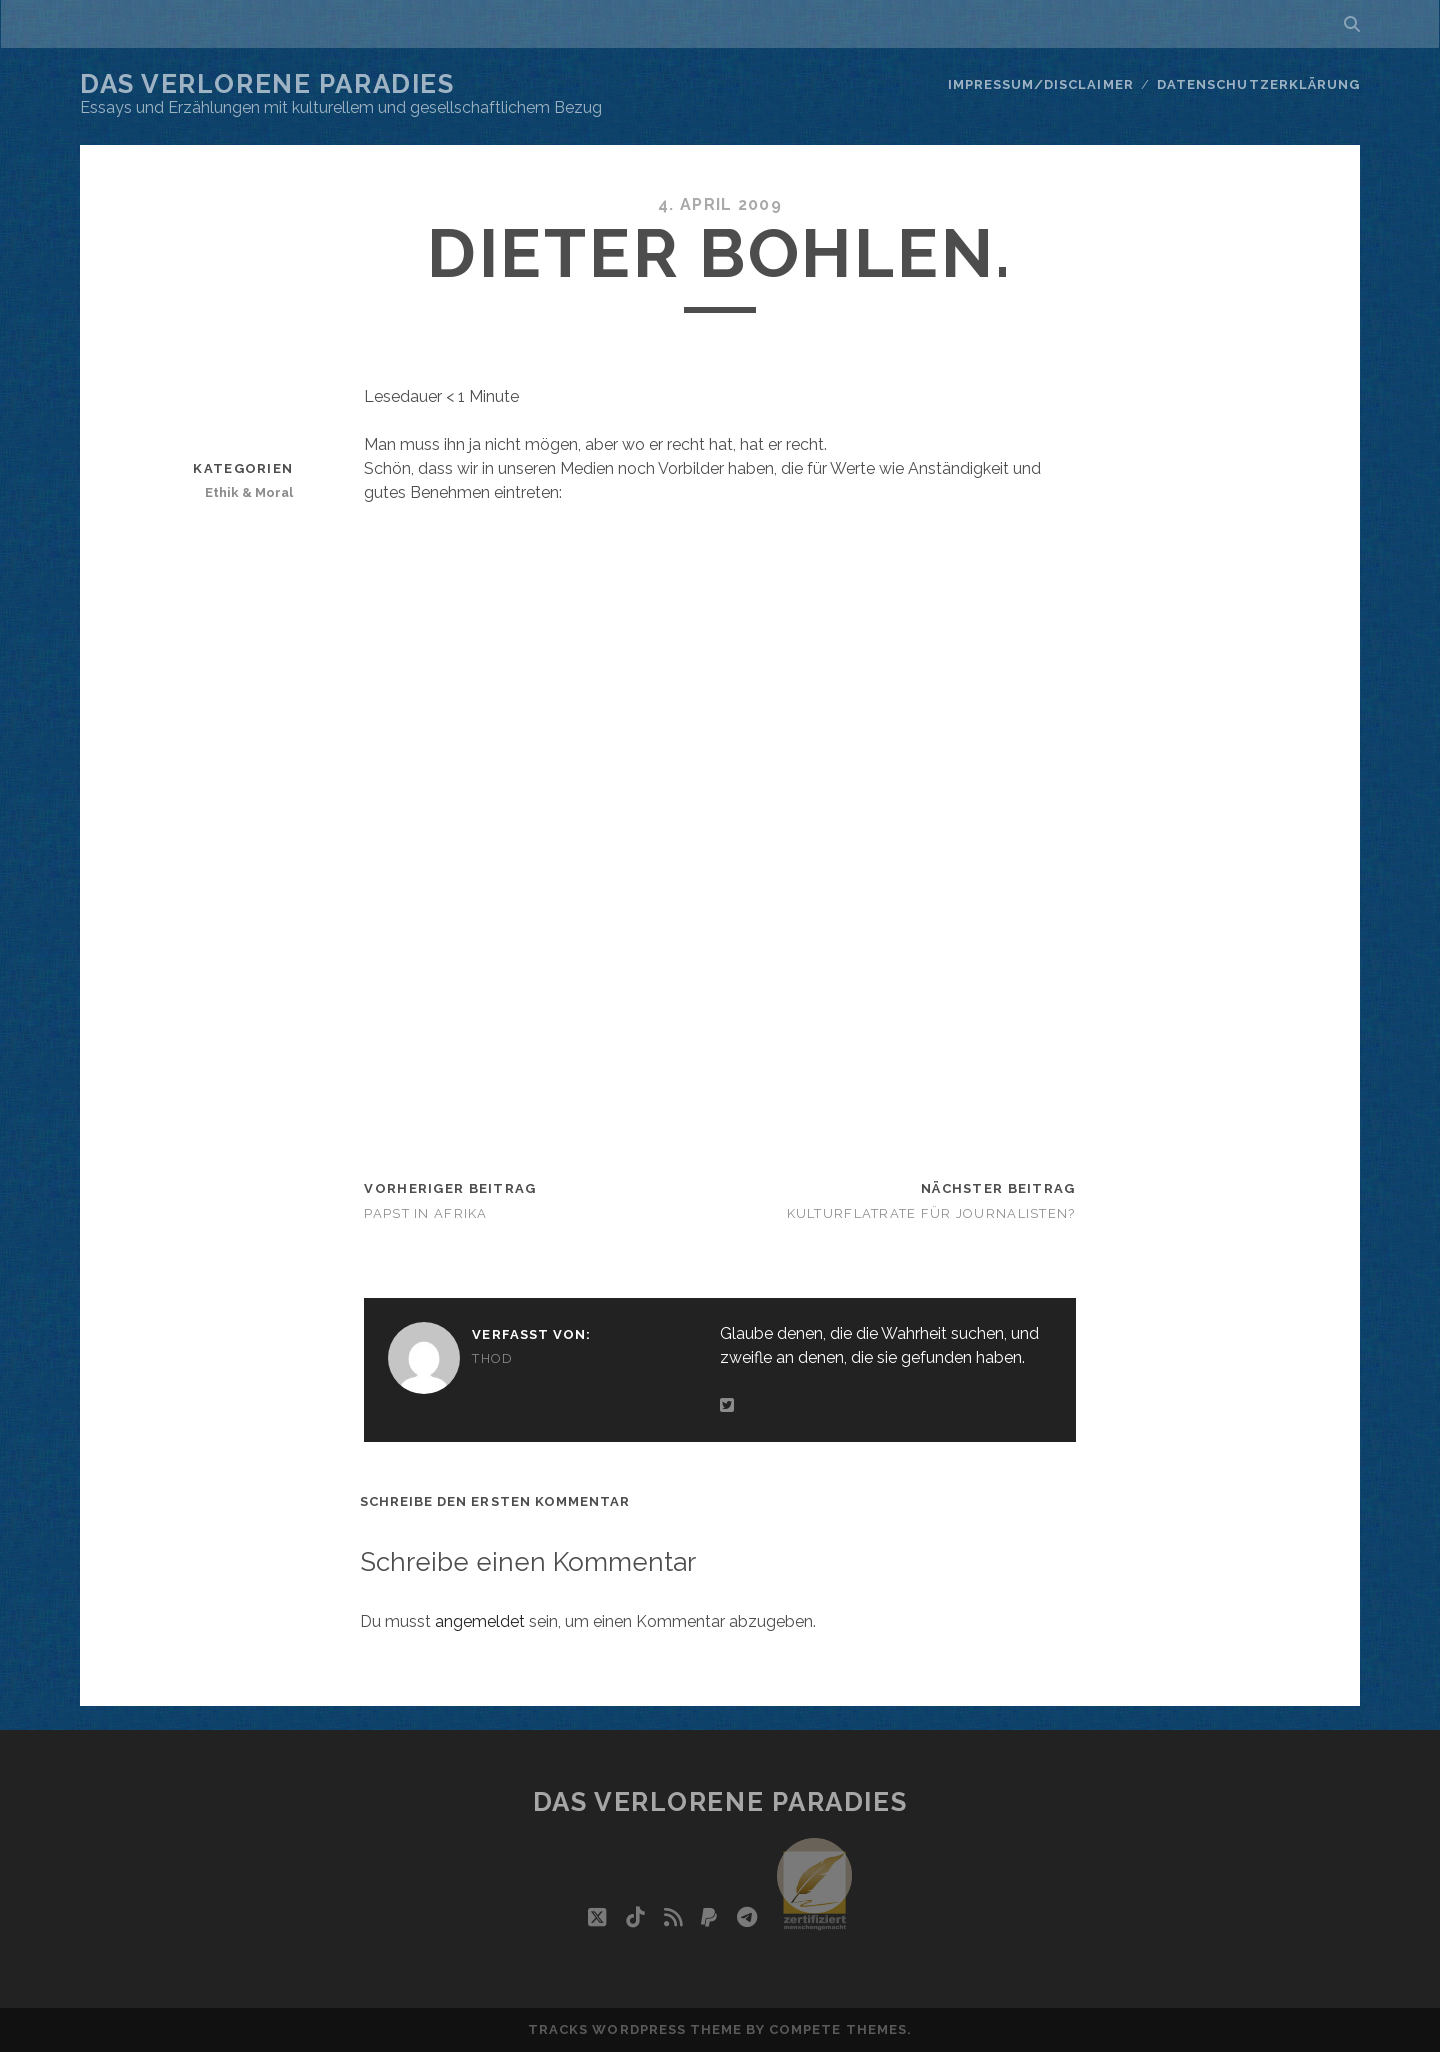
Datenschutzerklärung (1258, 84)
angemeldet (480, 1621)
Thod (492, 1358)
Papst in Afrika (425, 1213)
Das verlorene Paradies (267, 84)
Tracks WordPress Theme (635, 2029)
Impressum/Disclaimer (1041, 84)
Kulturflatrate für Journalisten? (931, 1213)
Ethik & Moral (249, 492)
